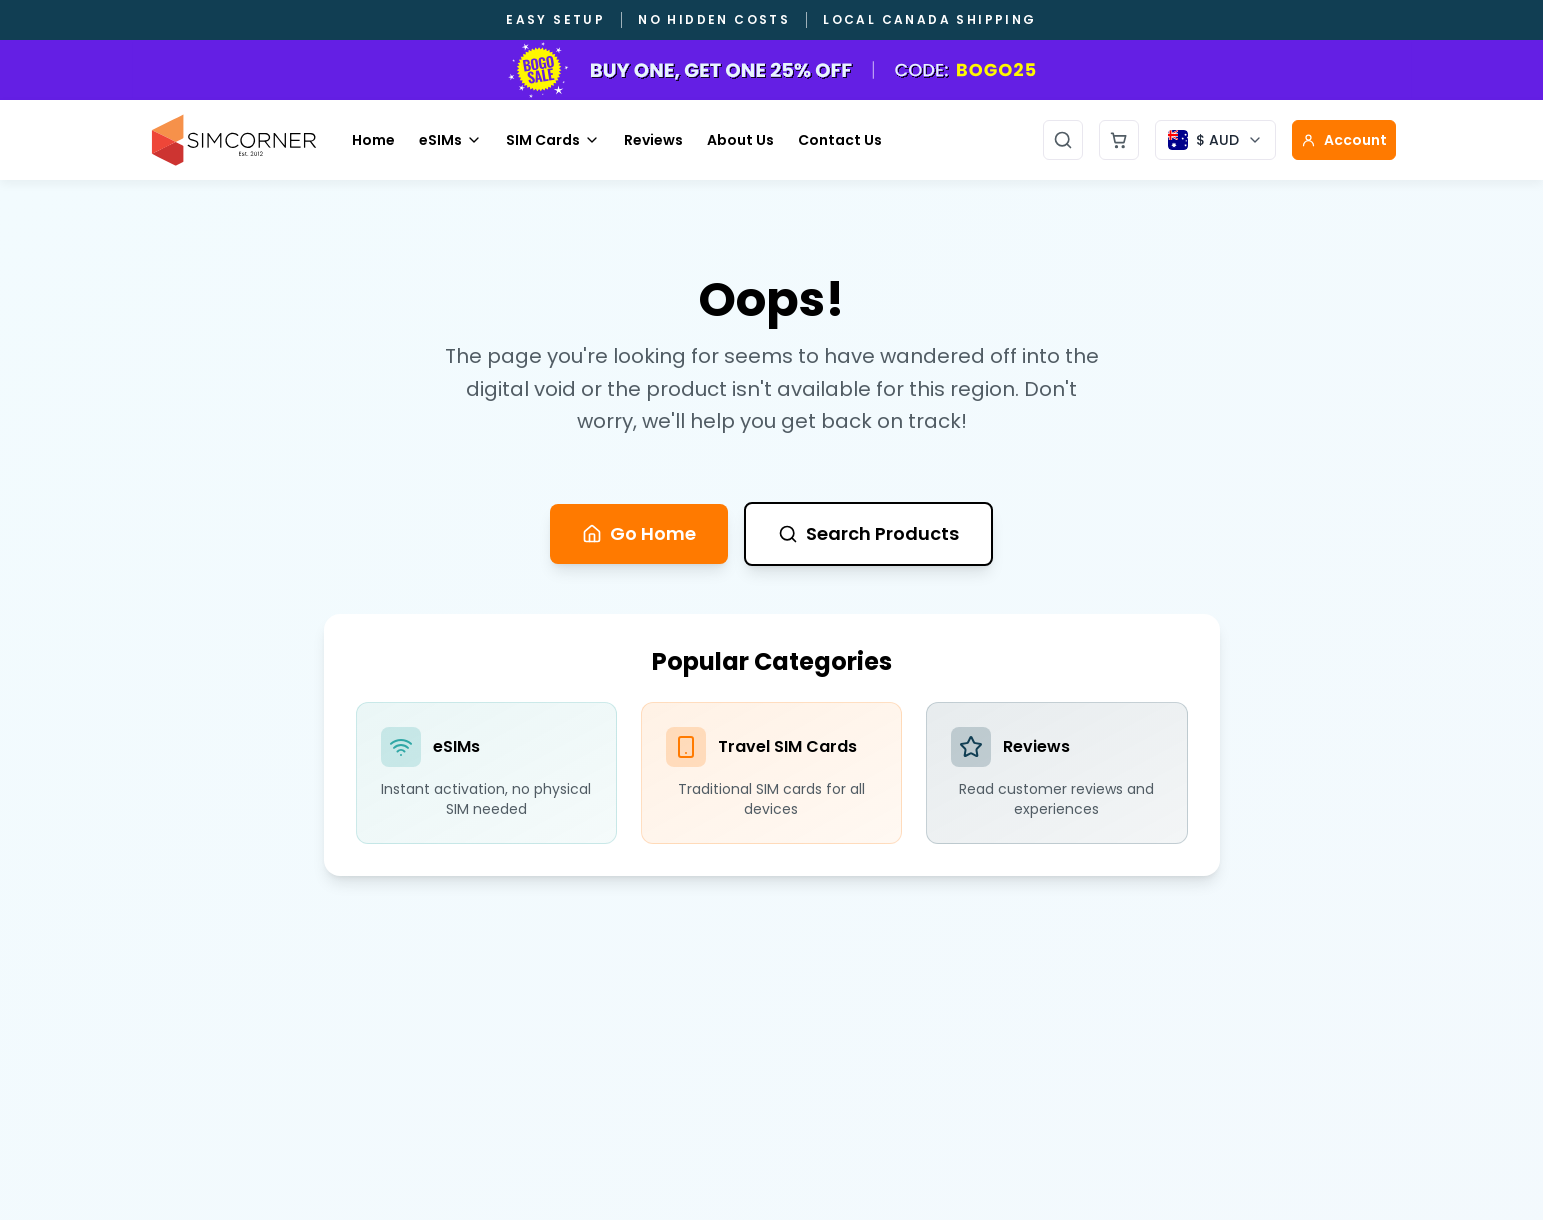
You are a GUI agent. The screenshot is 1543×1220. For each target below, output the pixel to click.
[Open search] (1063, 140)
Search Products (868, 533)
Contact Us (840, 140)
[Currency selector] (1215, 140)
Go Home (639, 533)
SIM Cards (553, 140)
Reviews (653, 140)
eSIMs (450, 140)
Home (373, 140)
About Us (740, 140)
